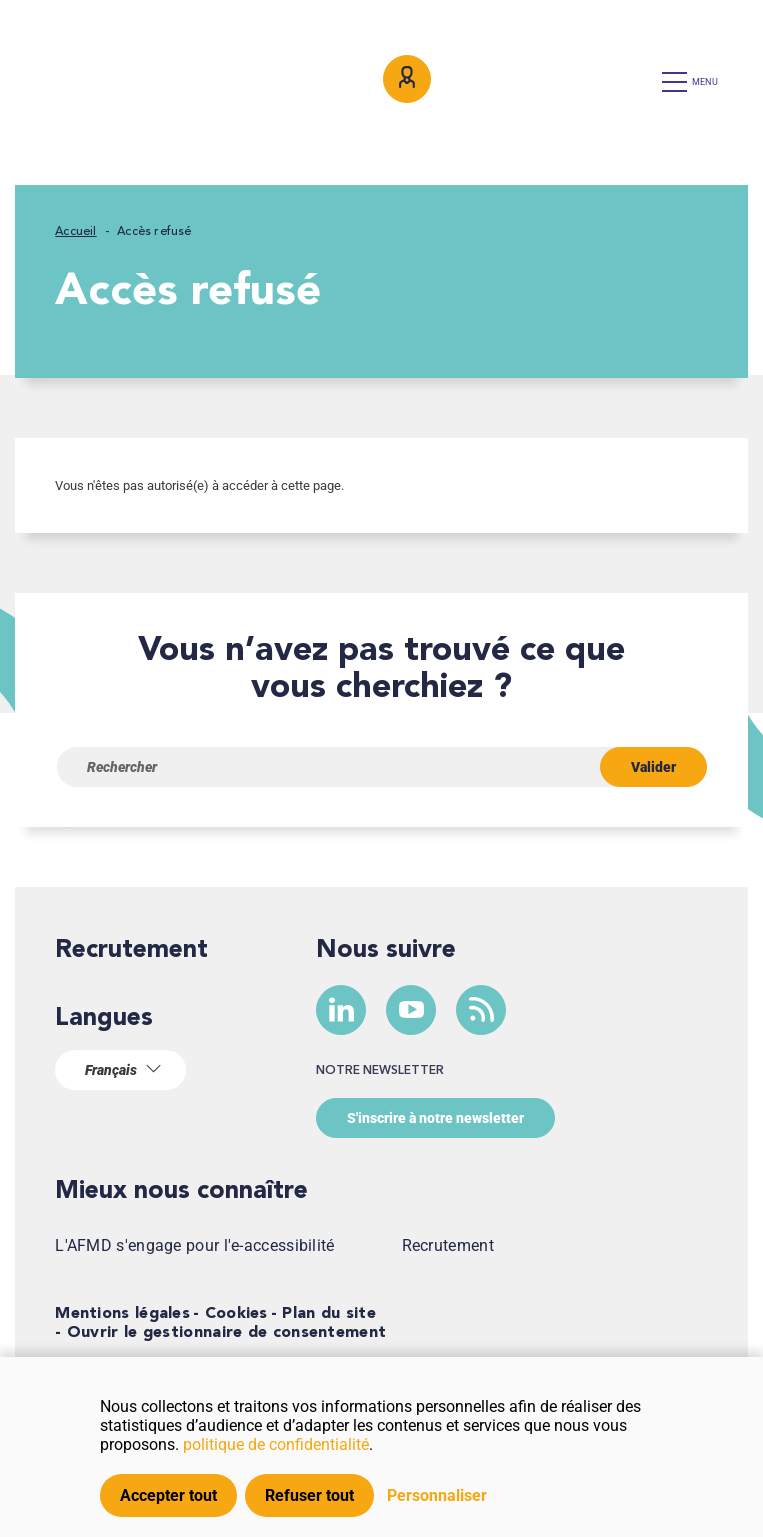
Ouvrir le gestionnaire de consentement (226, 1333)
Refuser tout (309, 1495)
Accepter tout (168, 1495)
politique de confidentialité (276, 1444)
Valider (653, 767)
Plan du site (329, 1314)
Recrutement (131, 950)
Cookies (236, 1314)
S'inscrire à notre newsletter (435, 1118)
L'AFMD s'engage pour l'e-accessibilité (194, 1245)
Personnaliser (437, 1495)
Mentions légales (122, 1314)
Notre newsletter (380, 1071)
